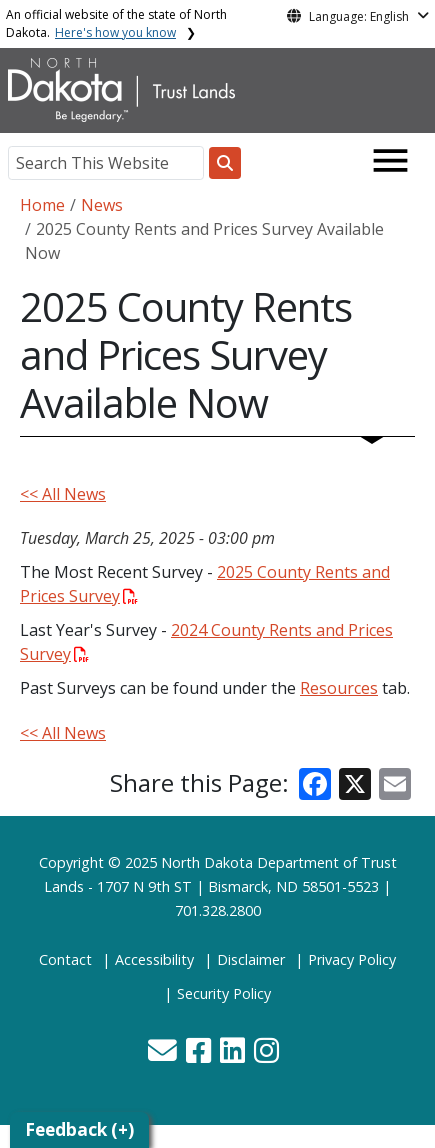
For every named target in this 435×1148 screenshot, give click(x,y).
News (102, 205)
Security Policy (224, 993)
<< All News (63, 494)
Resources (339, 688)
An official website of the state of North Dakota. (116, 23)
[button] (164, 1055)
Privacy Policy (352, 959)
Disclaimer (251, 959)
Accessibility (154, 959)
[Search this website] (225, 163)
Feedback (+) (79, 1129)
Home (42, 205)
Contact (65, 959)
